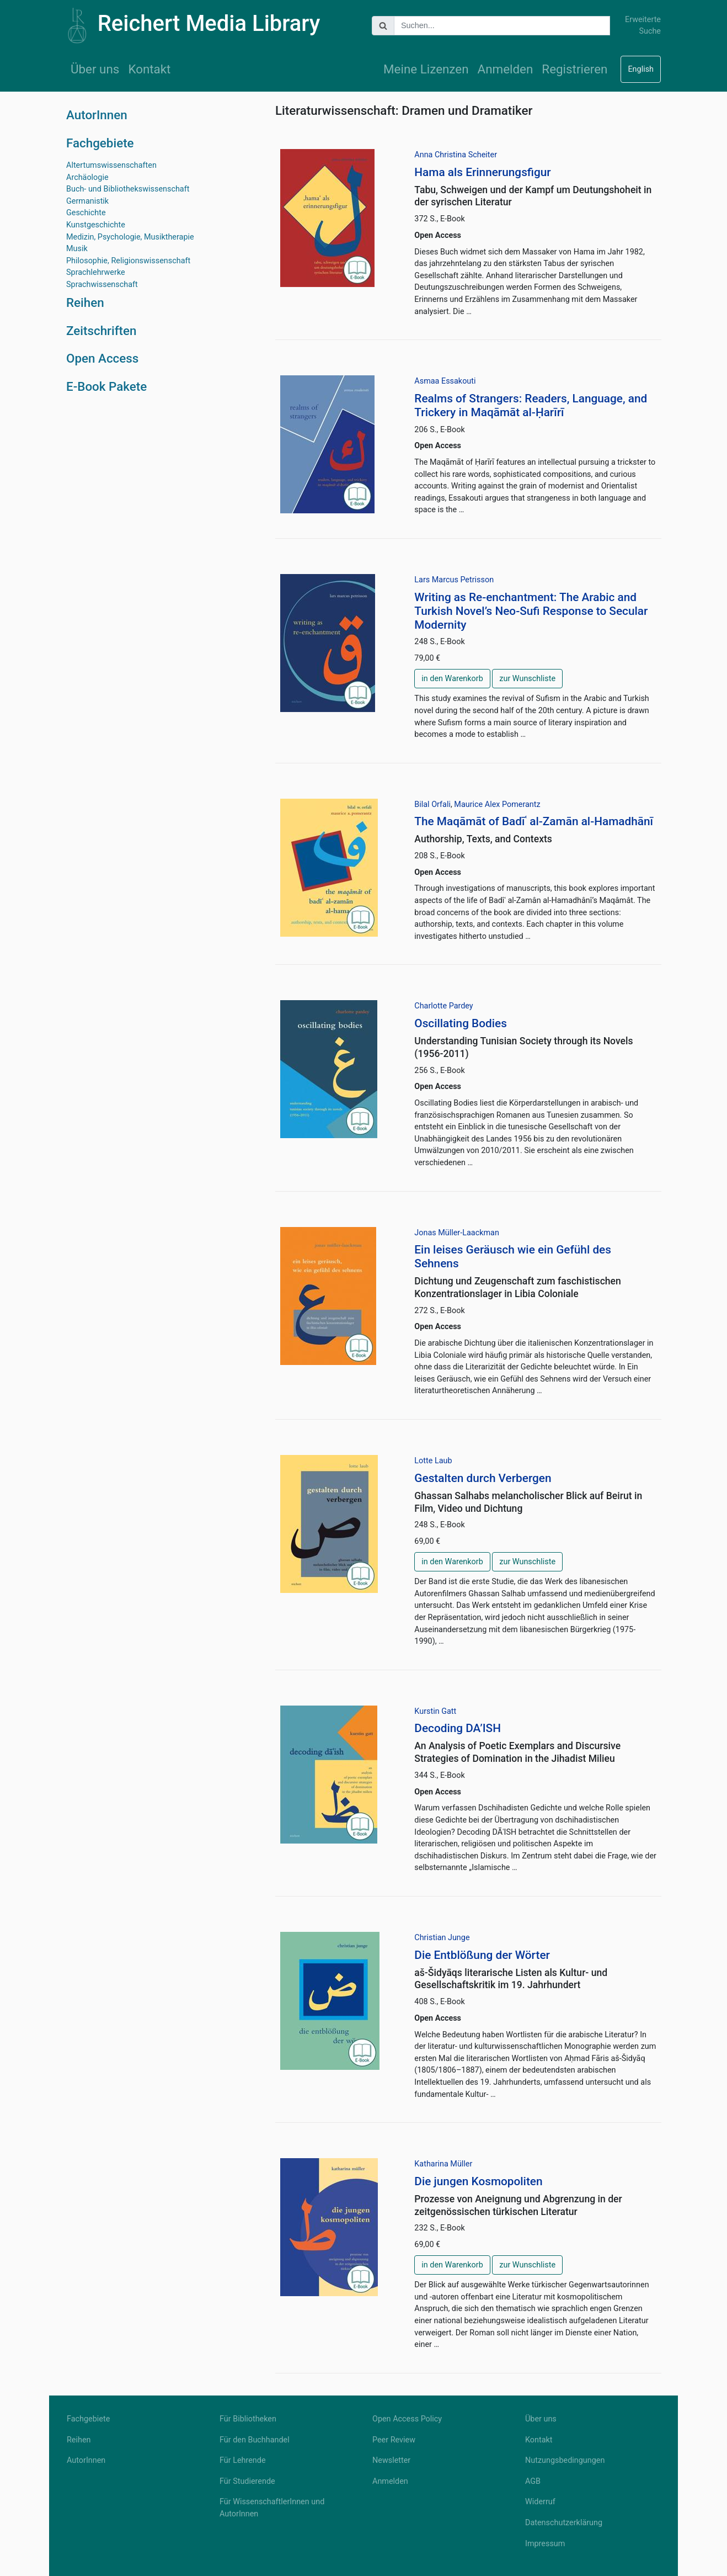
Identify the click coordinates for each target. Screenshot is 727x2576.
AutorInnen (96, 115)
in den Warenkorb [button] (452, 678)
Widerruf (540, 2501)
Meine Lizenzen (426, 69)
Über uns (95, 69)
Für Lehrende (243, 2460)
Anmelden (505, 69)
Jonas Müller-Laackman (456, 1232)
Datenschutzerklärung (563, 2522)
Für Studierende (247, 2481)
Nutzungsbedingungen (565, 2460)
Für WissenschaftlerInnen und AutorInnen (272, 2508)
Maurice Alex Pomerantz (497, 804)
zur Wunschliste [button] (527, 678)
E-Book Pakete (106, 386)
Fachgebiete (100, 143)
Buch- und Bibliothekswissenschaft (127, 189)
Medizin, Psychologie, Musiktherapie (130, 237)
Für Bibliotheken (248, 2419)
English (641, 69)
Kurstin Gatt (435, 1711)
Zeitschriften (101, 330)
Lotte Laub (433, 1460)
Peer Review (393, 2440)
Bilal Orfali (432, 804)
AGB (533, 2481)
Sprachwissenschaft (102, 284)
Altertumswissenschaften (111, 165)
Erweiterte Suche (643, 25)
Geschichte (86, 212)
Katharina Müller (443, 2164)
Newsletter (391, 2460)
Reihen (85, 302)
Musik (77, 248)
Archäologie (87, 177)
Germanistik (87, 201)
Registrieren (574, 69)
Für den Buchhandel (255, 2440)
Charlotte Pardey (443, 1006)
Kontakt (149, 69)
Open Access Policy (407, 2419)
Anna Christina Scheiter (455, 155)
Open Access (102, 358)
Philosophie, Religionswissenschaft (128, 260)
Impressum (545, 2543)
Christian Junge (441, 1937)
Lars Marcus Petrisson (454, 580)
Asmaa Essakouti (444, 381)
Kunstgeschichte (95, 225)
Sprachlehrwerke (95, 272)
